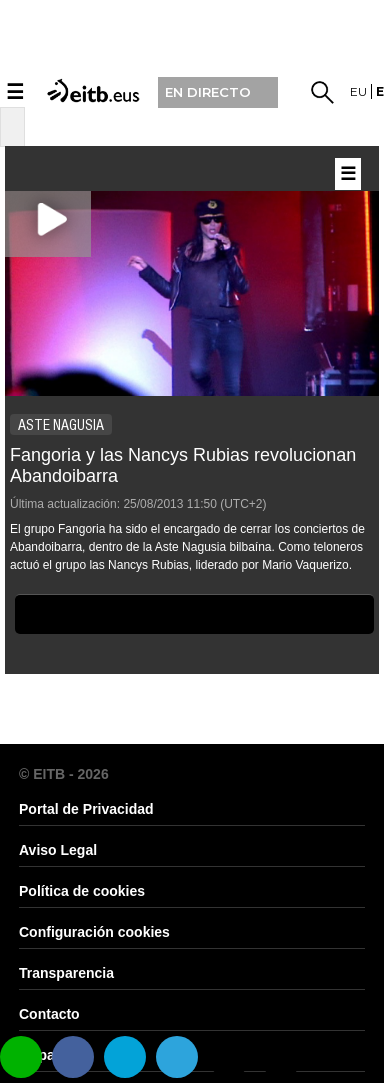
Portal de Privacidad (86, 809)
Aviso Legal (58, 850)
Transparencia (66, 973)
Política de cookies (82, 891)
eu (358, 91)
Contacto (49, 1014)
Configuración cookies (94, 932)
